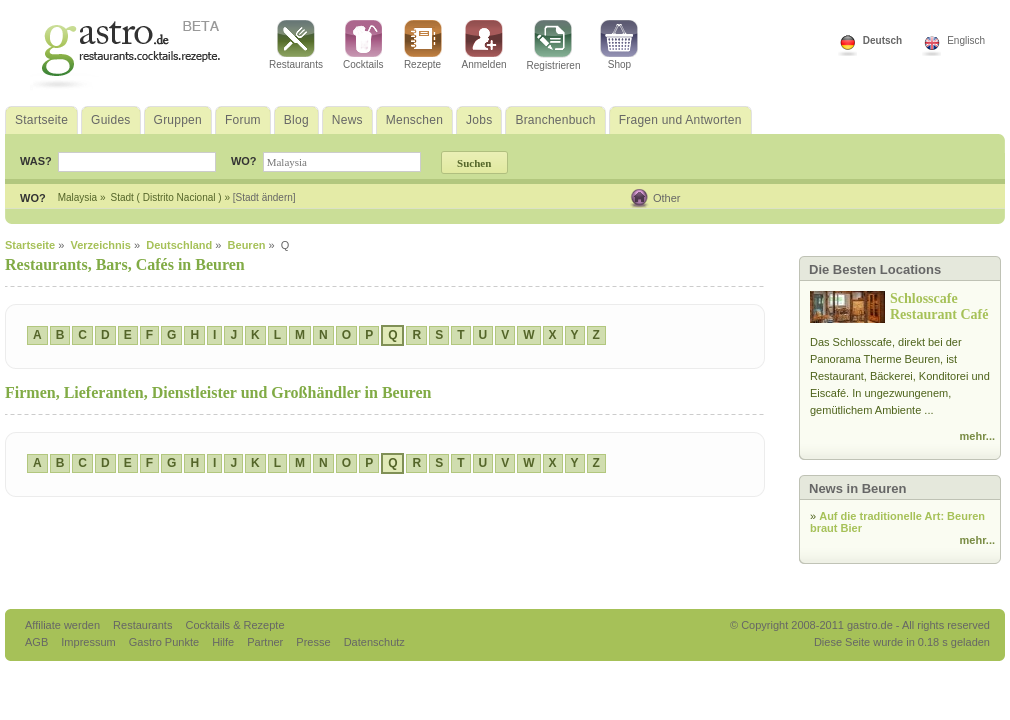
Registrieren (554, 45)
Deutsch (882, 40)
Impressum (89, 642)
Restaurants (296, 45)
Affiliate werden (64, 625)
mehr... (977, 436)
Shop (619, 45)
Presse (313, 642)
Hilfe (224, 642)
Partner (266, 642)
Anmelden (484, 45)
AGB (38, 642)
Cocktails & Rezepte (234, 625)
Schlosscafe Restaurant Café (939, 306)
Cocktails (363, 45)
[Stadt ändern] (264, 197)
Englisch (966, 40)
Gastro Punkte (165, 642)
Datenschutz (374, 642)
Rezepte (423, 45)
